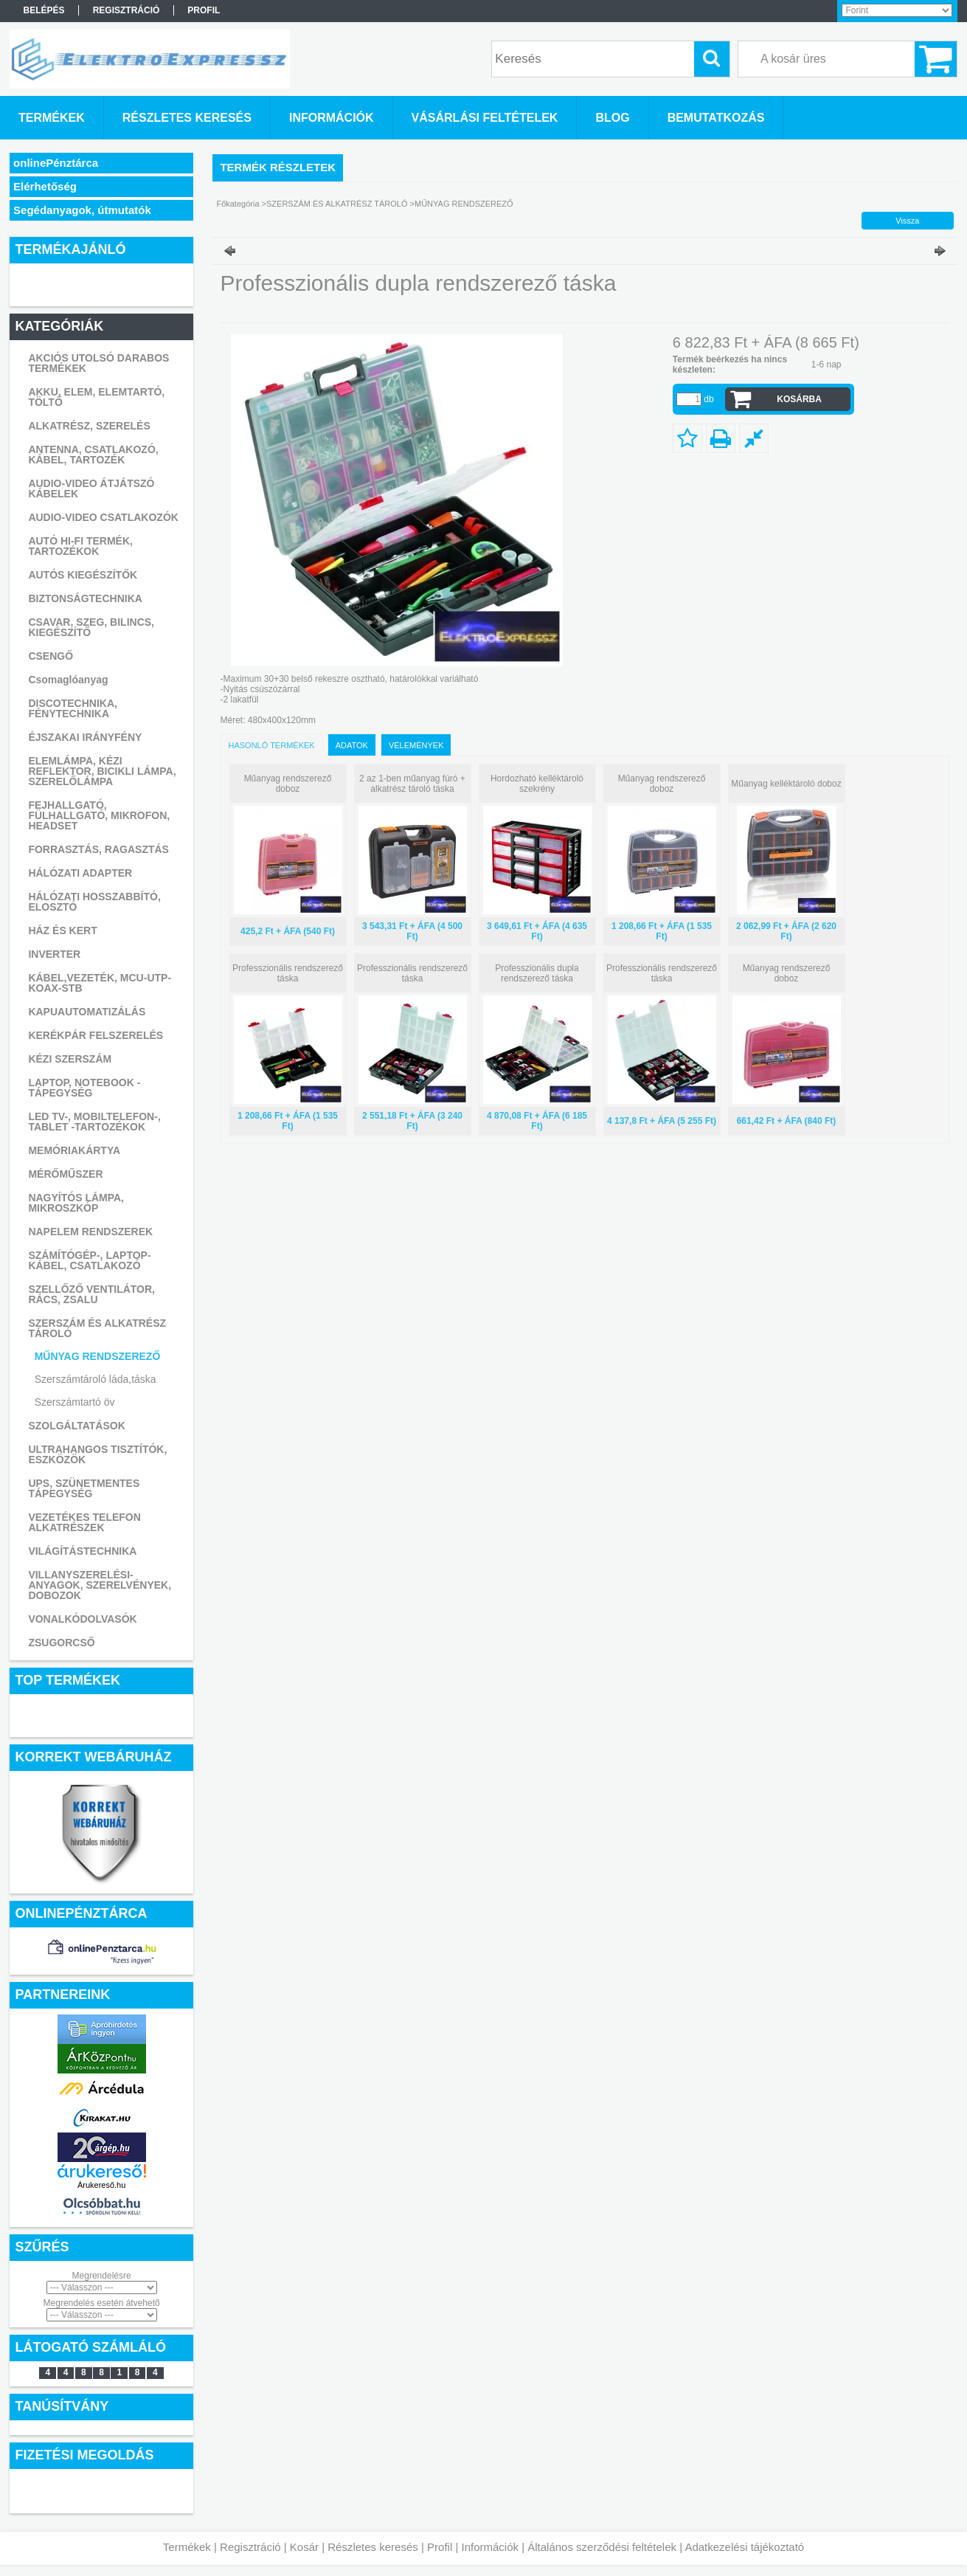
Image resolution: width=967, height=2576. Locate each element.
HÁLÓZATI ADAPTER (80, 873)
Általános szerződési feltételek (601, 2547)
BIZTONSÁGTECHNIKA (85, 598)
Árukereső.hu (101, 2184)
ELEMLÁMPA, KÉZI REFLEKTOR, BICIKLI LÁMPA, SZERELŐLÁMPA (102, 771)
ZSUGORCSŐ (61, 1642)
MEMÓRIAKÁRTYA (74, 1150)
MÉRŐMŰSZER (65, 1174)
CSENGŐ (50, 656)
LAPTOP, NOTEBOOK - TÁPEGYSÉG (84, 1088)
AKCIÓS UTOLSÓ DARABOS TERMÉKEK (98, 363)
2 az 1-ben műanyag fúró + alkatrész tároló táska (412, 783)
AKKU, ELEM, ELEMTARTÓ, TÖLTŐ (96, 397)
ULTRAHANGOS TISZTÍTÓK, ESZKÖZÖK (97, 1454)
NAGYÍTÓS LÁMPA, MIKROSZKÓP (76, 1203)
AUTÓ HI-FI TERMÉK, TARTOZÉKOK (80, 546)
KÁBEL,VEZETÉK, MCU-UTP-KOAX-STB (99, 983)
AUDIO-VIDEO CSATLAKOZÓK (103, 517)
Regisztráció (250, 2547)
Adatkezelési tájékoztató (744, 2547)
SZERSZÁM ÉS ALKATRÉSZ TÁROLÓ (97, 1328)
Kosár (304, 2547)
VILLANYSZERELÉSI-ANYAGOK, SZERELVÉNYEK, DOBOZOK (99, 1585)
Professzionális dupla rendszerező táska (536, 973)
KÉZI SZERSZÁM (69, 1059)
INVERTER (54, 954)
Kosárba (799, 399)
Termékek (187, 2547)
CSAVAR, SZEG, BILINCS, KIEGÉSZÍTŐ (91, 627)
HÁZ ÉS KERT (62, 930)
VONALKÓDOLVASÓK (82, 1619)
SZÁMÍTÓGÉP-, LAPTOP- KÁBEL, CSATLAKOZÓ (89, 1260)
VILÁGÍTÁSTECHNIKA (82, 1551)
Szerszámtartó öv (75, 1402)
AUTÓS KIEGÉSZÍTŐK (82, 575)
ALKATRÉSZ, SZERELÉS (89, 426)
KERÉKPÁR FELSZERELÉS (95, 1035)
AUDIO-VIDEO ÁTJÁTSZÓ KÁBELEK (91, 488)
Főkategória (237, 203)
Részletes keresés (372, 2547)
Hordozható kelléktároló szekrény (537, 783)
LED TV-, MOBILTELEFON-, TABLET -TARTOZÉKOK (94, 1122)
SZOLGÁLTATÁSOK (76, 1426)
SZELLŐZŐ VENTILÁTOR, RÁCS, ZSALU (91, 1294)
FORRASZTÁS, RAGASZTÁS (98, 849)
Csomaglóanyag (68, 680)
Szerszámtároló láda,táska (95, 1379)
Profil (439, 2547)
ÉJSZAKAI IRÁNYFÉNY (85, 737)
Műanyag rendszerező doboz (288, 783)
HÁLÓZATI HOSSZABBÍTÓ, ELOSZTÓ (94, 902)
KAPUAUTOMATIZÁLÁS (86, 1012)
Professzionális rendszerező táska (287, 973)
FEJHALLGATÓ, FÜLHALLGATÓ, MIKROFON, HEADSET (99, 815)
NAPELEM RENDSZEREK (90, 1231)
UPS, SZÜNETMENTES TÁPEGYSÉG (83, 1488)
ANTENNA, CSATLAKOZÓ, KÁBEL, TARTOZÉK (93, 454)
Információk (490, 2547)
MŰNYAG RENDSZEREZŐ (98, 1356)
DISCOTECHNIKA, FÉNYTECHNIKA (72, 708)
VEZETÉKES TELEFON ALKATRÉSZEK (84, 1522)
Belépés (44, 10)
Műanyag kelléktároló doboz (786, 783)
